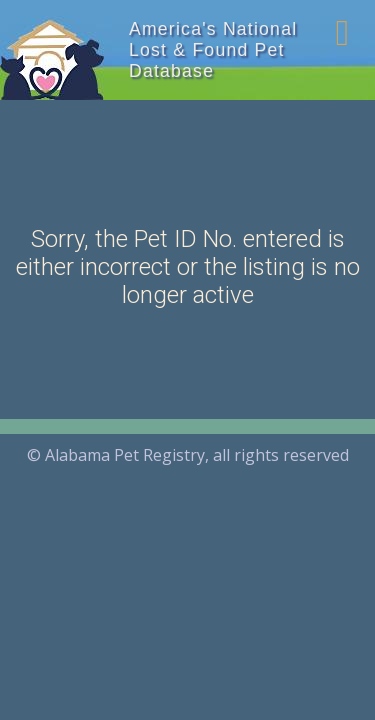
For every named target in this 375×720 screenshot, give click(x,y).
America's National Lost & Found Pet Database (213, 50)
